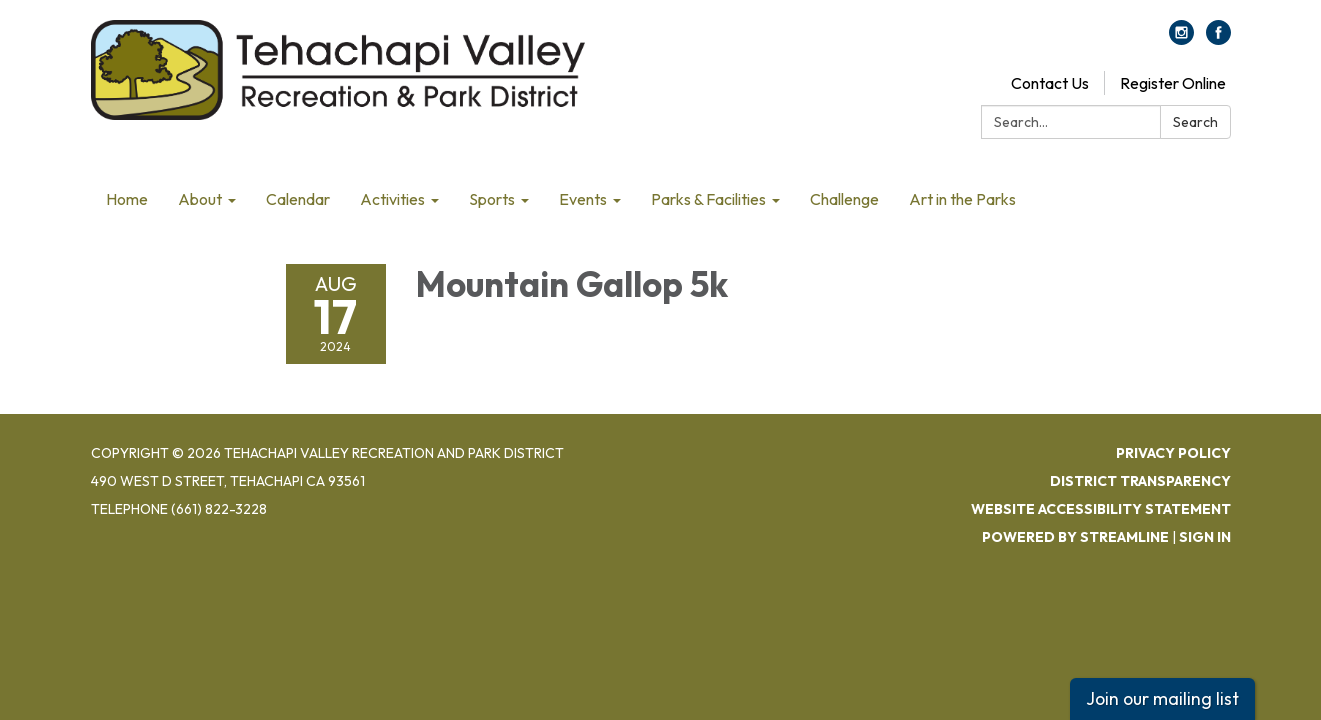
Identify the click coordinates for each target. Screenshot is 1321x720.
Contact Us (1050, 83)
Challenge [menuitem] (844, 199)
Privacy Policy (1173, 453)
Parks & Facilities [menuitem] (708, 199)
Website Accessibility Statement (1101, 509)
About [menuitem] (200, 199)
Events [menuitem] (583, 199)
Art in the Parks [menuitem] (962, 199)
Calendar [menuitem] (298, 199)
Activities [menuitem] (392, 199)
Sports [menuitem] (492, 199)
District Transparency (1140, 481)
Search (1195, 122)
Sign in (1205, 537)
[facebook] (1218, 39)
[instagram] (1181, 39)
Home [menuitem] (127, 199)
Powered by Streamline (1075, 537)
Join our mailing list (1162, 698)
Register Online (1173, 83)
